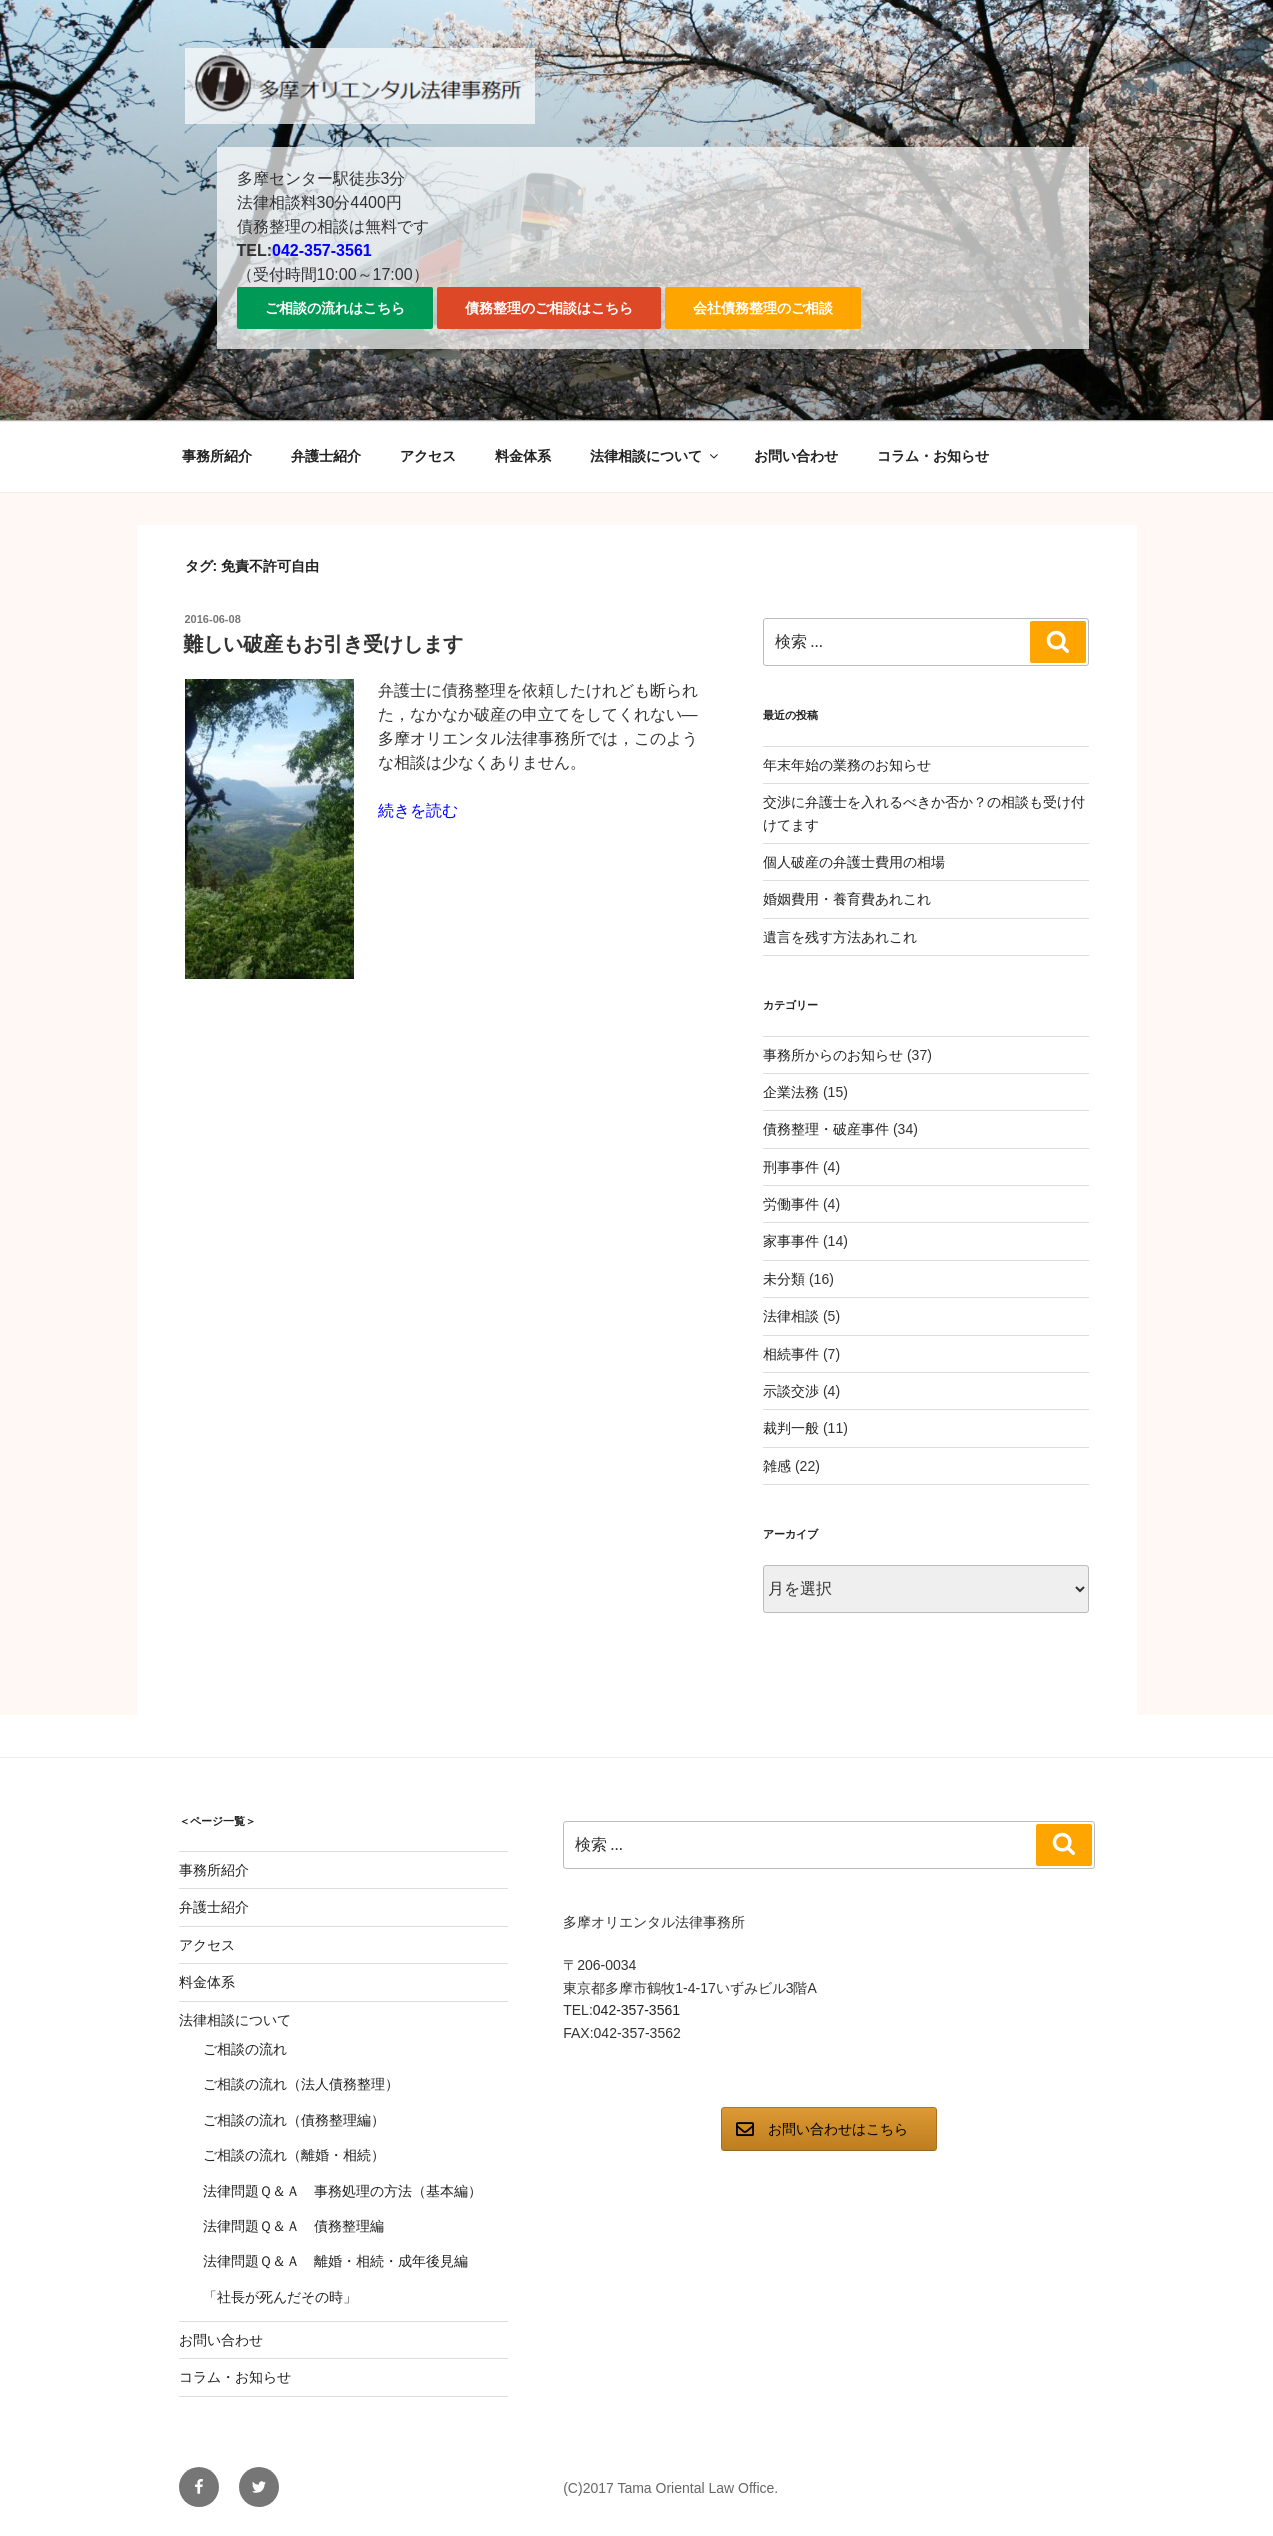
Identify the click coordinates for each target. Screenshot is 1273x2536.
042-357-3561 (322, 250)
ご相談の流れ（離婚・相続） (294, 2155)
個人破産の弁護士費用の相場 (854, 862)
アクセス (428, 456)
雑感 (777, 1466)
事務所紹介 (217, 456)
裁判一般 (791, 1428)
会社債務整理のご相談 (763, 308)
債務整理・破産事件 (826, 1129)
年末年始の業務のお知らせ (847, 765)
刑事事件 (791, 1167)
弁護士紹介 (326, 456)
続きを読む (418, 810)
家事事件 (791, 1241)
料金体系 (523, 456)
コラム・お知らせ (933, 456)
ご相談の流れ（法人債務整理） (301, 2084)
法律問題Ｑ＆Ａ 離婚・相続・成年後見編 (335, 2261)
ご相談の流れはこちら (335, 308)
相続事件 (791, 1354)
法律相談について (655, 456)
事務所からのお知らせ (833, 1055)
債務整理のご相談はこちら (549, 308)
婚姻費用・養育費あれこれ (847, 899)
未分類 (784, 1279)
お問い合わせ (796, 456)
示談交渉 (791, 1391)
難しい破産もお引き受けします (323, 644)
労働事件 (791, 1204)
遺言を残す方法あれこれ (840, 937)
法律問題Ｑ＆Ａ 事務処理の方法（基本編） (342, 2191)
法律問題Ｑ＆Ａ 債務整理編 (293, 2226)
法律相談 (791, 1316)
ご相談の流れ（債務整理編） (294, 2120)
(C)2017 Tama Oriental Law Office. (670, 2488)
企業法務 (791, 1092)
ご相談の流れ (245, 2049)
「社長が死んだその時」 (280, 2297)
